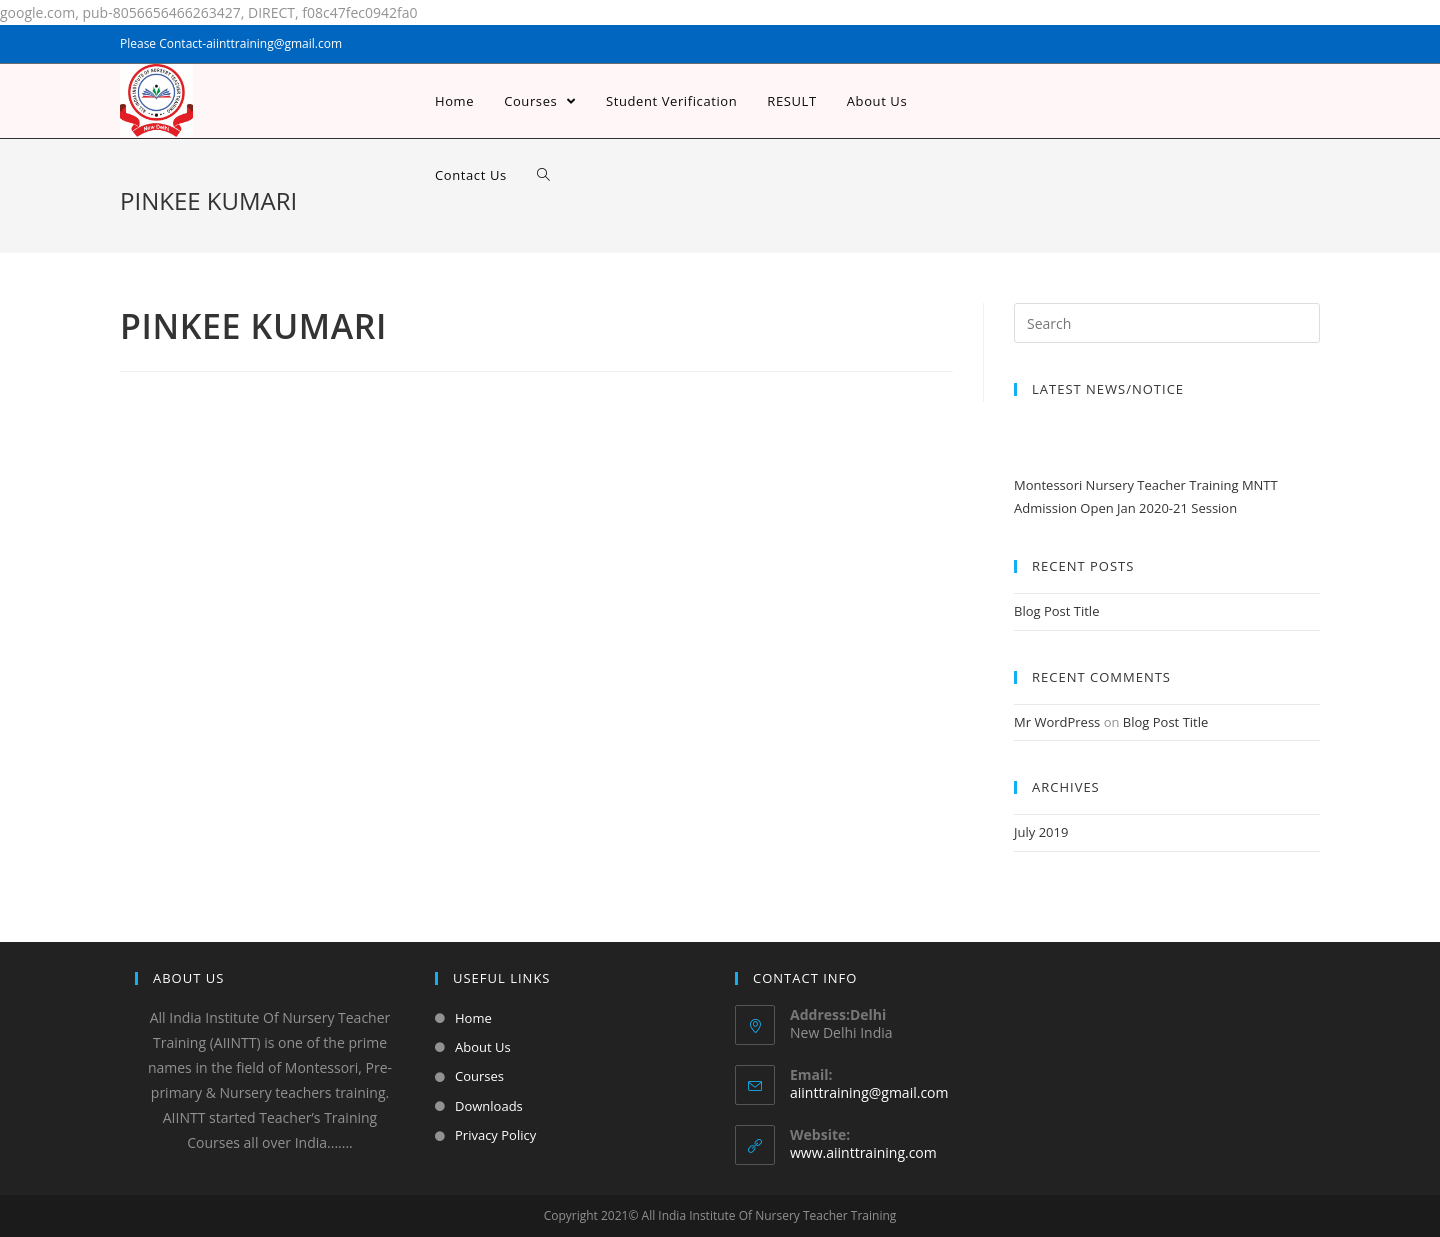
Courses (479, 1076)
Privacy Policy (495, 1135)
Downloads (489, 1106)
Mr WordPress (1057, 722)
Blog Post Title (1056, 611)
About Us (483, 1047)
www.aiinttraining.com (863, 1152)
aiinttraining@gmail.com (869, 1092)
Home (473, 1018)
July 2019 (1041, 832)
